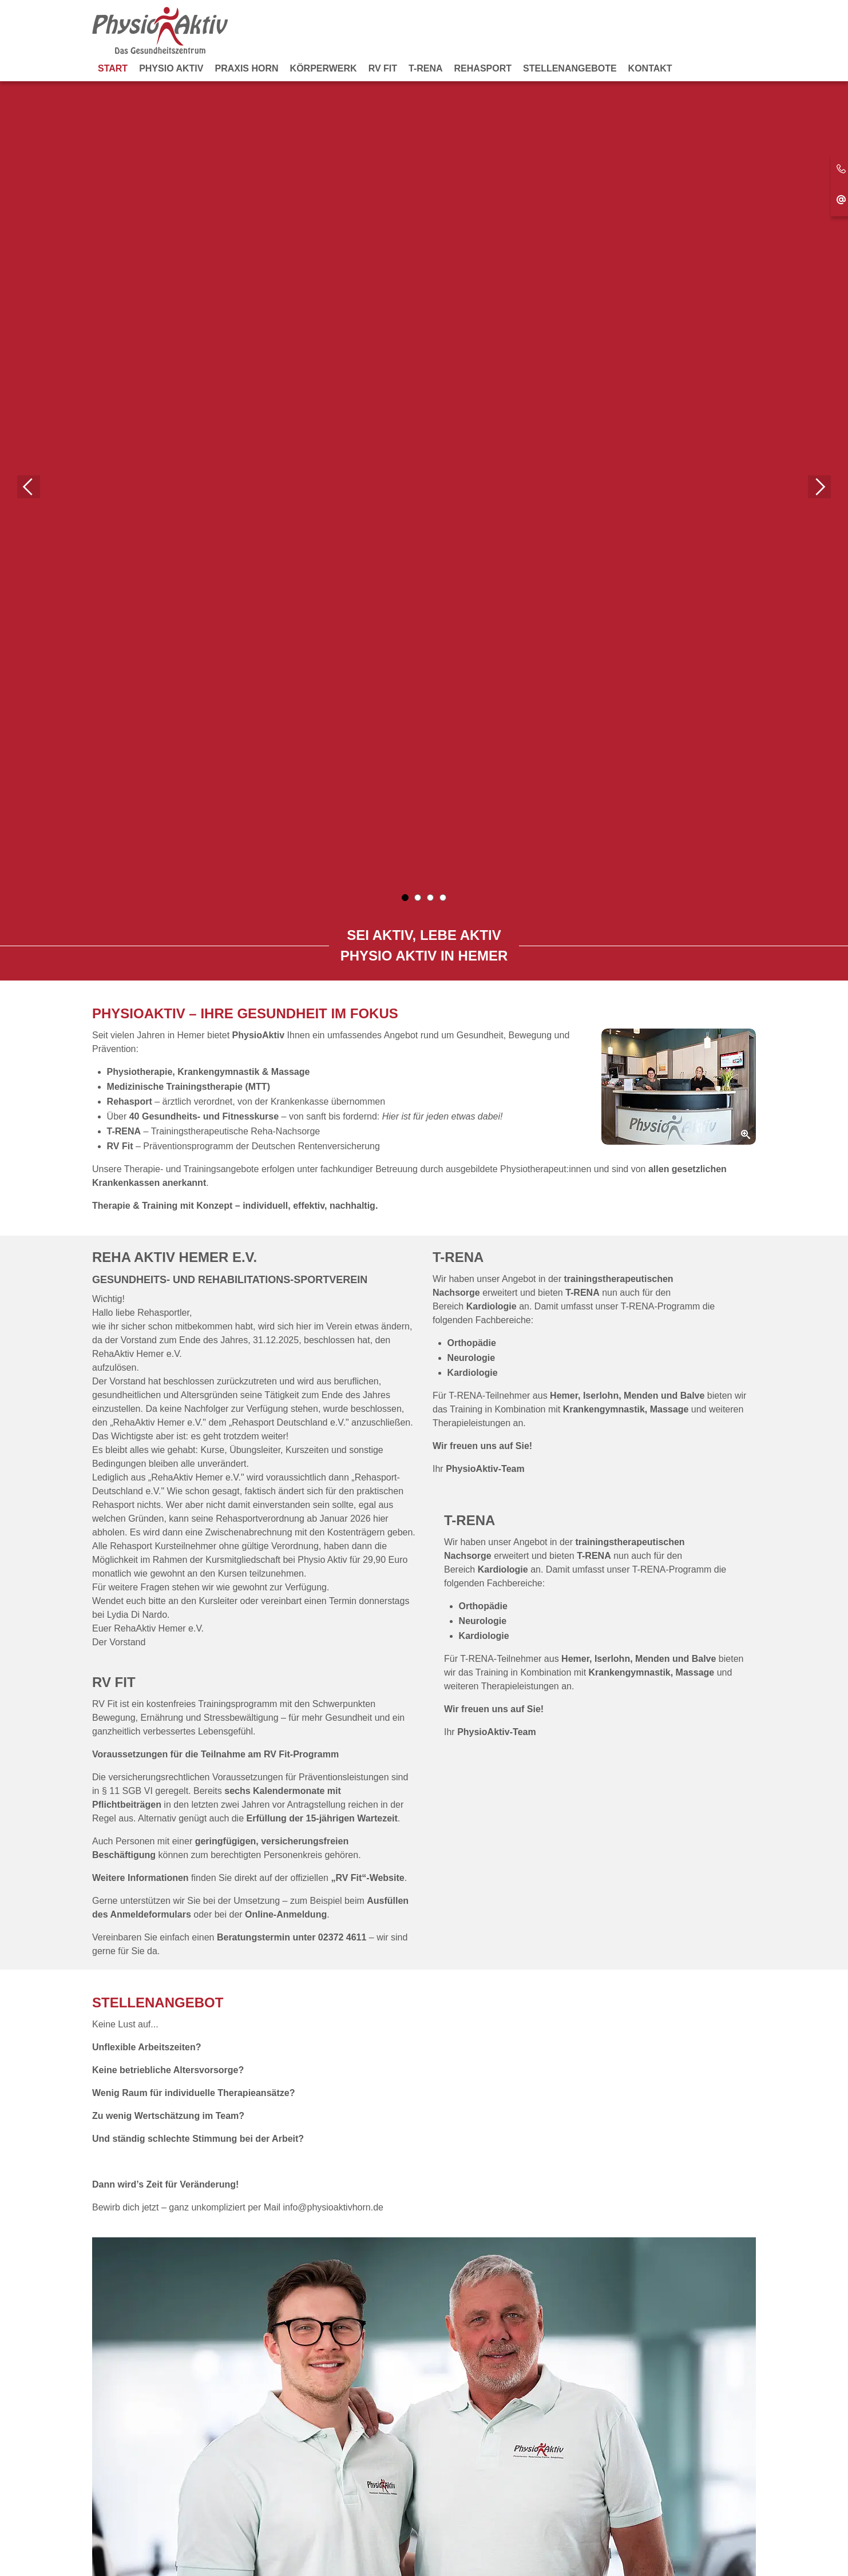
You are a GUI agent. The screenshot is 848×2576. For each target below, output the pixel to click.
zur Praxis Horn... (309, 2036)
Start (113, 68)
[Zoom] (678, 239)
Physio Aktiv (171, 68)
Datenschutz (473, 2540)
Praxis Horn (246, 68)
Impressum (414, 2540)
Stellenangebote (570, 68)
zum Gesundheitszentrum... (162, 2036)
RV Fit (382, 68)
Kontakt (650, 68)
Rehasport (483, 68)
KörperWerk (323, 68)
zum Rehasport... (476, 2036)
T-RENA (426, 68)
